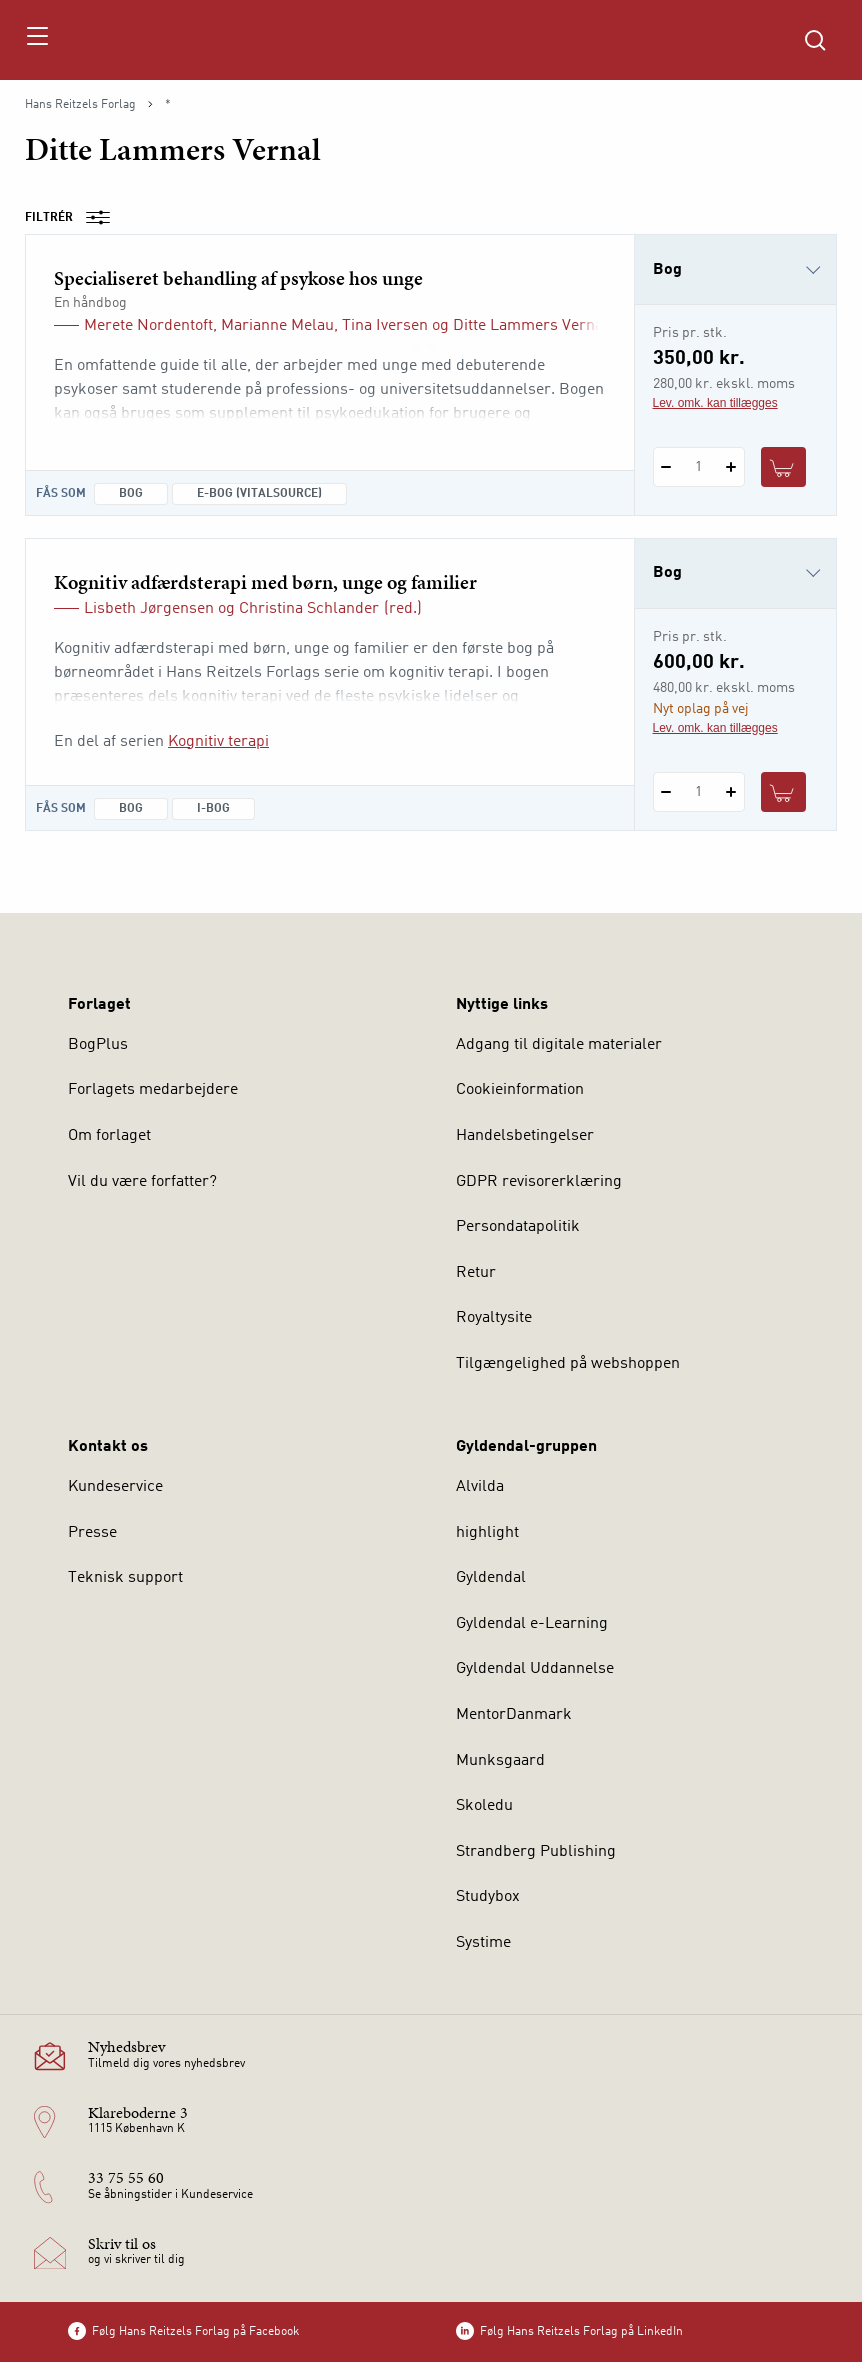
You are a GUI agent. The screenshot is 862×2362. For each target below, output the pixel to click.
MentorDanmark (514, 1715)
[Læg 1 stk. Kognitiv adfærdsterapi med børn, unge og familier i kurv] (784, 792)
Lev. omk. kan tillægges (715, 403)
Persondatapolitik (518, 1227)
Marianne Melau (277, 326)
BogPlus (98, 1045)
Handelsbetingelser (525, 1136)
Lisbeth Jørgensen (149, 609)
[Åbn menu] (36, 40)
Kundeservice (115, 1487)
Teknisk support (125, 1578)
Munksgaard (500, 1761)
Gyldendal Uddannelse (535, 1669)
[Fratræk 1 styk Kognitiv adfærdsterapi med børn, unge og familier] (666, 792)
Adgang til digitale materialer (559, 1045)
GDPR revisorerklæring (539, 1182)
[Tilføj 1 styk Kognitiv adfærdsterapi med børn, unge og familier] (731, 792)
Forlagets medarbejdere (153, 1090)
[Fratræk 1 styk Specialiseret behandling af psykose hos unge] (666, 467)
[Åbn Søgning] (815, 40)
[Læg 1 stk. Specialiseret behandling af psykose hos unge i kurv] (784, 467)
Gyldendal (491, 1578)
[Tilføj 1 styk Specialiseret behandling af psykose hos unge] (731, 467)
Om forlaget (109, 1136)
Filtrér (74, 218)
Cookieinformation (520, 1090)
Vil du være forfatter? (142, 1182)
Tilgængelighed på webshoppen (568, 1364)
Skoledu (484, 1806)
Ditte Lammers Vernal (530, 326)
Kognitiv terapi (218, 742)
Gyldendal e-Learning (532, 1624)
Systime (483, 1943)
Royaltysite (494, 1318)
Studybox (488, 1897)
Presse (92, 1533)
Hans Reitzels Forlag (80, 105)
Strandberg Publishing (536, 1852)
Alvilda (480, 1487)
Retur (476, 1273)
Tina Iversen (385, 326)
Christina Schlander (309, 609)
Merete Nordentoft (148, 326)
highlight (487, 1533)
